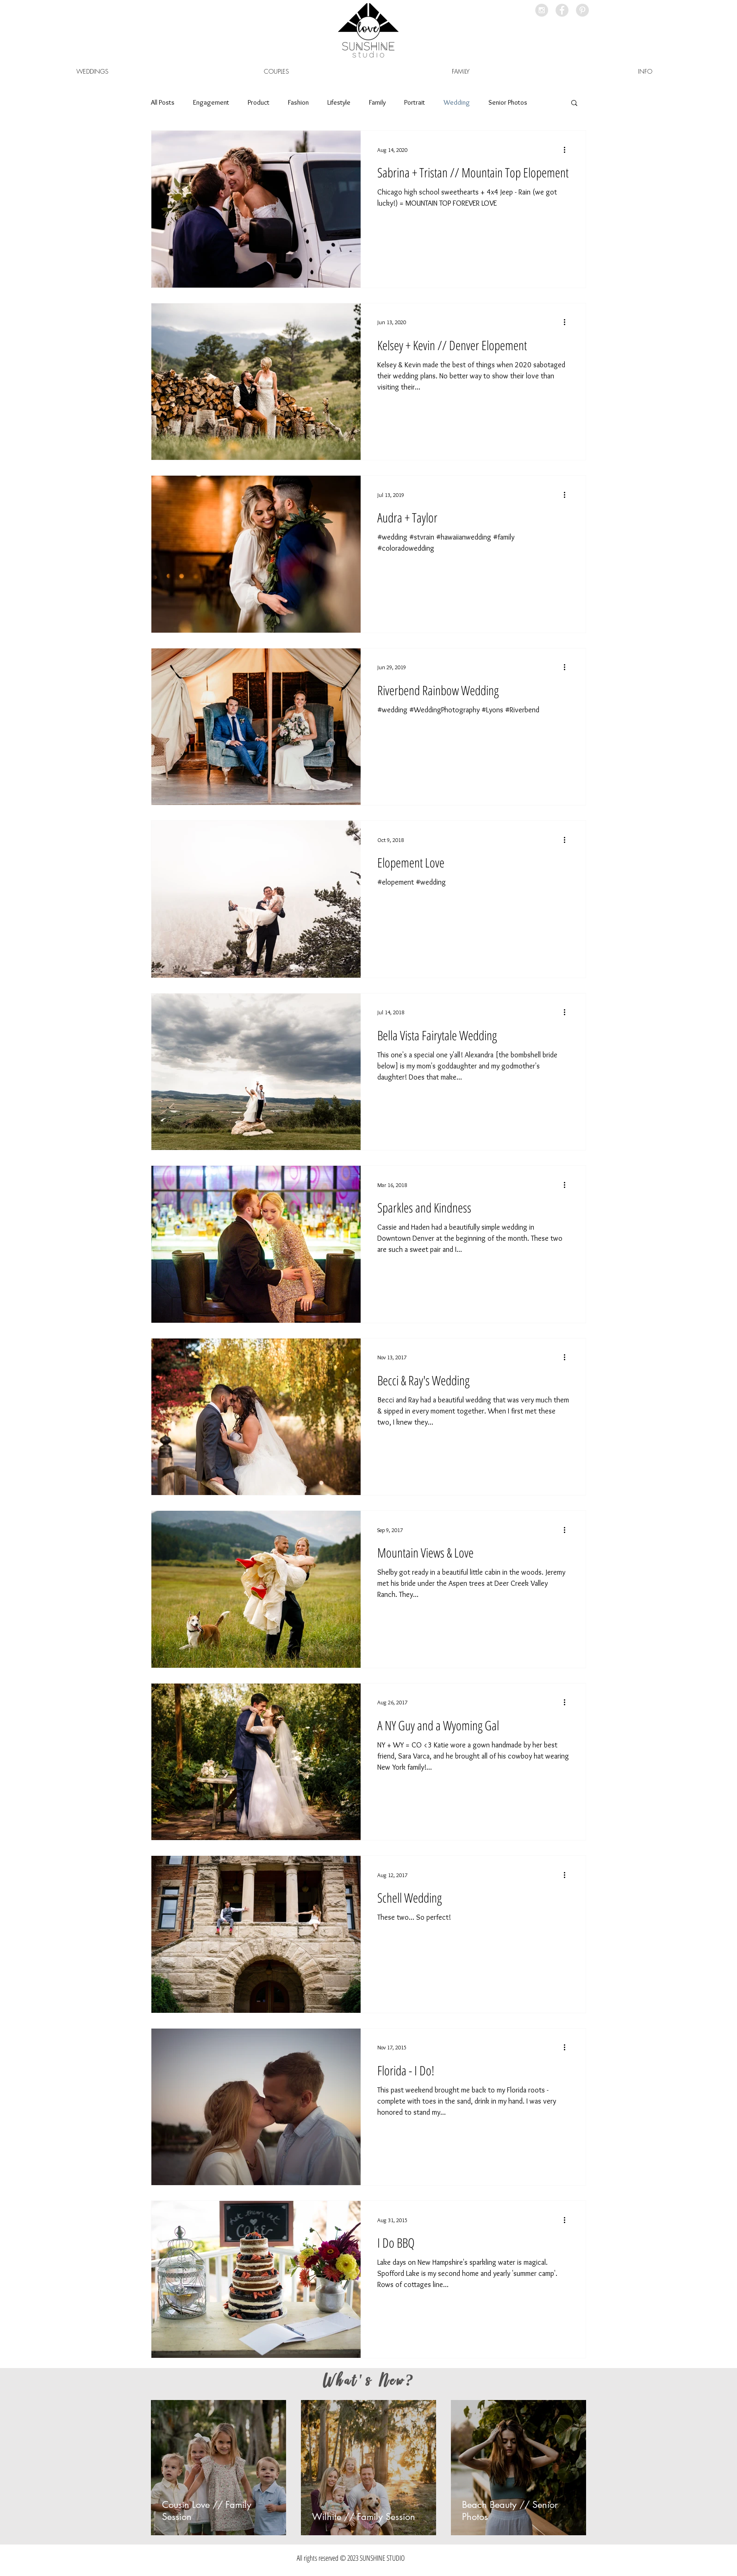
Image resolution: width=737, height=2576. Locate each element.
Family (377, 102)
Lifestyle (338, 102)
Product (258, 102)
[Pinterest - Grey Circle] (582, 10)
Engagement (211, 102)
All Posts (163, 102)
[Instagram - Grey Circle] (541, 10)
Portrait (414, 102)
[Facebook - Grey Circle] (562, 10)
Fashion (298, 102)
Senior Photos (507, 102)
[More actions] (567, 149)
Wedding (456, 102)
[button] (645, 71)
